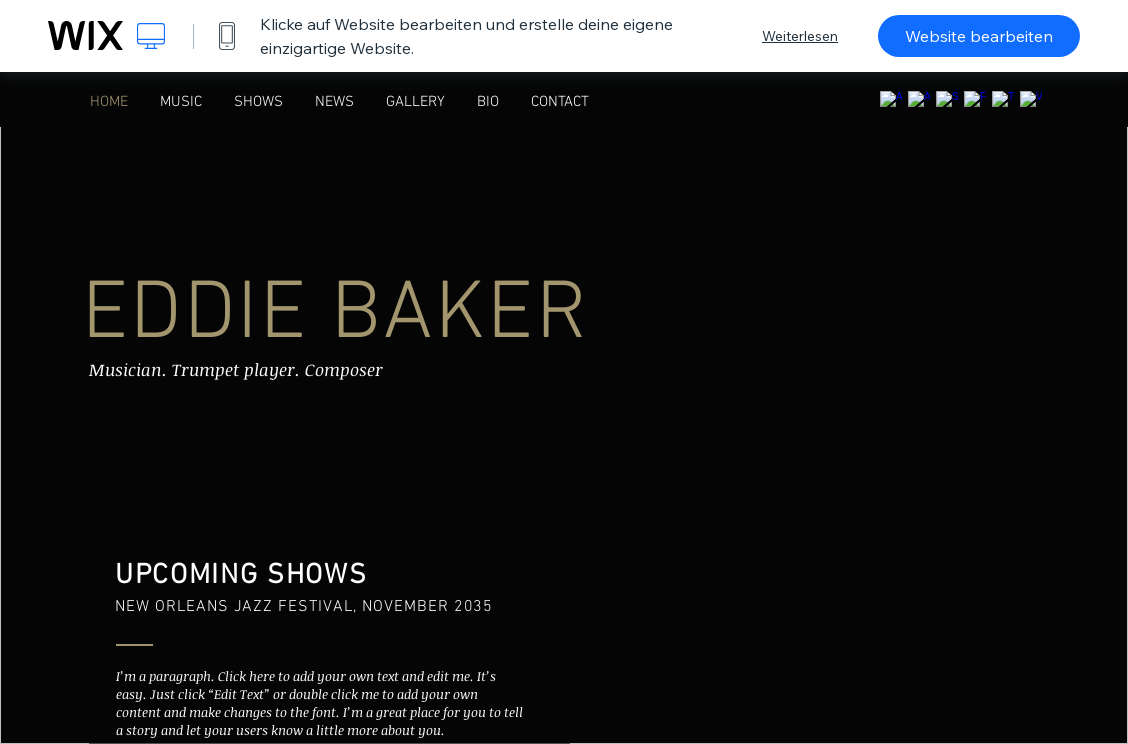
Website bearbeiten (979, 36)
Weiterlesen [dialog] (800, 36)
